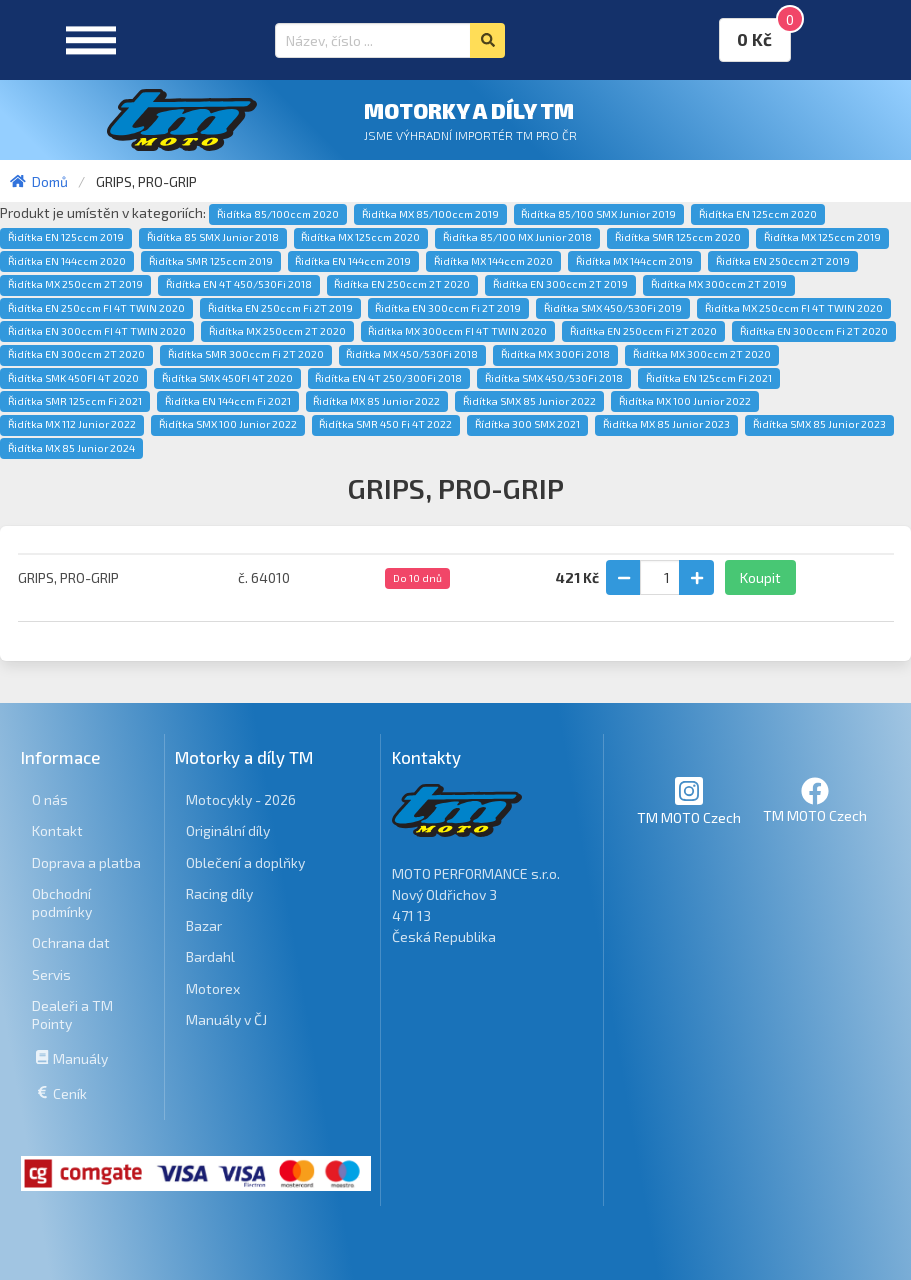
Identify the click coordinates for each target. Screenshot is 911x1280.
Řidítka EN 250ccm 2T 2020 (402, 284)
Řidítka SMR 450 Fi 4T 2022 (385, 424)
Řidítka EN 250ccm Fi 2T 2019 (280, 308)
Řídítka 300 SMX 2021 (527, 424)
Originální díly (228, 830)
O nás (50, 799)
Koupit (760, 577)
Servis (51, 974)
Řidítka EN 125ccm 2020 (758, 214)
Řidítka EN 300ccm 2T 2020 (76, 354)
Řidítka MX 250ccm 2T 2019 (75, 284)
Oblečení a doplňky (245, 862)
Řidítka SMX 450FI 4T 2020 (227, 378)
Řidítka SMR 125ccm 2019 (211, 261)
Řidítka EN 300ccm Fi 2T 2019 (448, 308)
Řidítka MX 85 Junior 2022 (376, 401)
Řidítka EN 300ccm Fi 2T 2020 (814, 331)
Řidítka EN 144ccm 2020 (67, 261)
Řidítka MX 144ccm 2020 (493, 261)
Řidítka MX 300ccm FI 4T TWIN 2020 (457, 331)
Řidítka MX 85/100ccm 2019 (430, 214)
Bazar (204, 925)
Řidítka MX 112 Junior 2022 (72, 424)
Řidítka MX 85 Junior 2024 (71, 448)
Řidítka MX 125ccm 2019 (822, 237)
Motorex (213, 988)
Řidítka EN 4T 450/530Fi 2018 (239, 284)
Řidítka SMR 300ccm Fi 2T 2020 (246, 354)
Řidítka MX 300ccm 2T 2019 (719, 284)
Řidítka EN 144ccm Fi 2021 (228, 401)
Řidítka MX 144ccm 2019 (634, 261)
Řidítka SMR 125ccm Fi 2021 (75, 401)
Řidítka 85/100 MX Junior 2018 (517, 237)
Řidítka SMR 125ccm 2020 (678, 237)
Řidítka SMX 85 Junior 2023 (819, 424)
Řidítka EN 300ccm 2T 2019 (560, 284)
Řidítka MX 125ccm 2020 (360, 237)
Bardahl (210, 956)
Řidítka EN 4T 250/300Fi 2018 (388, 378)
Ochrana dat (71, 942)
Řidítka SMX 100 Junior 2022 (228, 424)
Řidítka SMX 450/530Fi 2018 (554, 378)
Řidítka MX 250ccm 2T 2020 (277, 331)
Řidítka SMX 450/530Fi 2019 (613, 308)
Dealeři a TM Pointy (72, 1014)
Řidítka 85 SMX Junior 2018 (213, 237)
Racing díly (219, 893)
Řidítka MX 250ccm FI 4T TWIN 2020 (794, 308)
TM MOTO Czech (689, 800)
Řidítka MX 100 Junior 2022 (685, 401)
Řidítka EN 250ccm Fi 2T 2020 (643, 331)
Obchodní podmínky (62, 902)
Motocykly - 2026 (241, 799)
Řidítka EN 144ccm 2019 (353, 261)
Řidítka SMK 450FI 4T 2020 (73, 378)
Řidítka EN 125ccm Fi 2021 (709, 378)
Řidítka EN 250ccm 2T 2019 (783, 261)
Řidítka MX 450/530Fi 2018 (412, 354)
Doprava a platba (86, 862)
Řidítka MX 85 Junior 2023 (666, 424)
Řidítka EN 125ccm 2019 (66, 237)
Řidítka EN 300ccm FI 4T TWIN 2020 (97, 331)
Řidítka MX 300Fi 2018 (555, 354)
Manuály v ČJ (226, 1019)
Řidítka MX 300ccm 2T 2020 (702, 354)
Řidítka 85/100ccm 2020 (278, 214)
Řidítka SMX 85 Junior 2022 (529, 401)
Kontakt (57, 830)
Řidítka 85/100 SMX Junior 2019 (598, 214)
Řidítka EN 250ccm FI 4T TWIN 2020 (96, 308)
